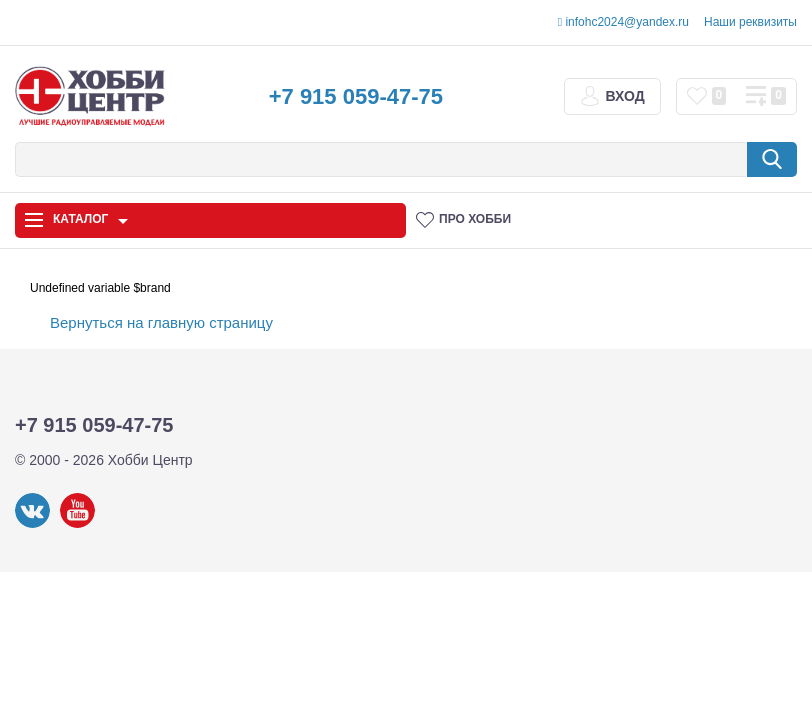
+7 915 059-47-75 (356, 96)
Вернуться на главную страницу (161, 322)
